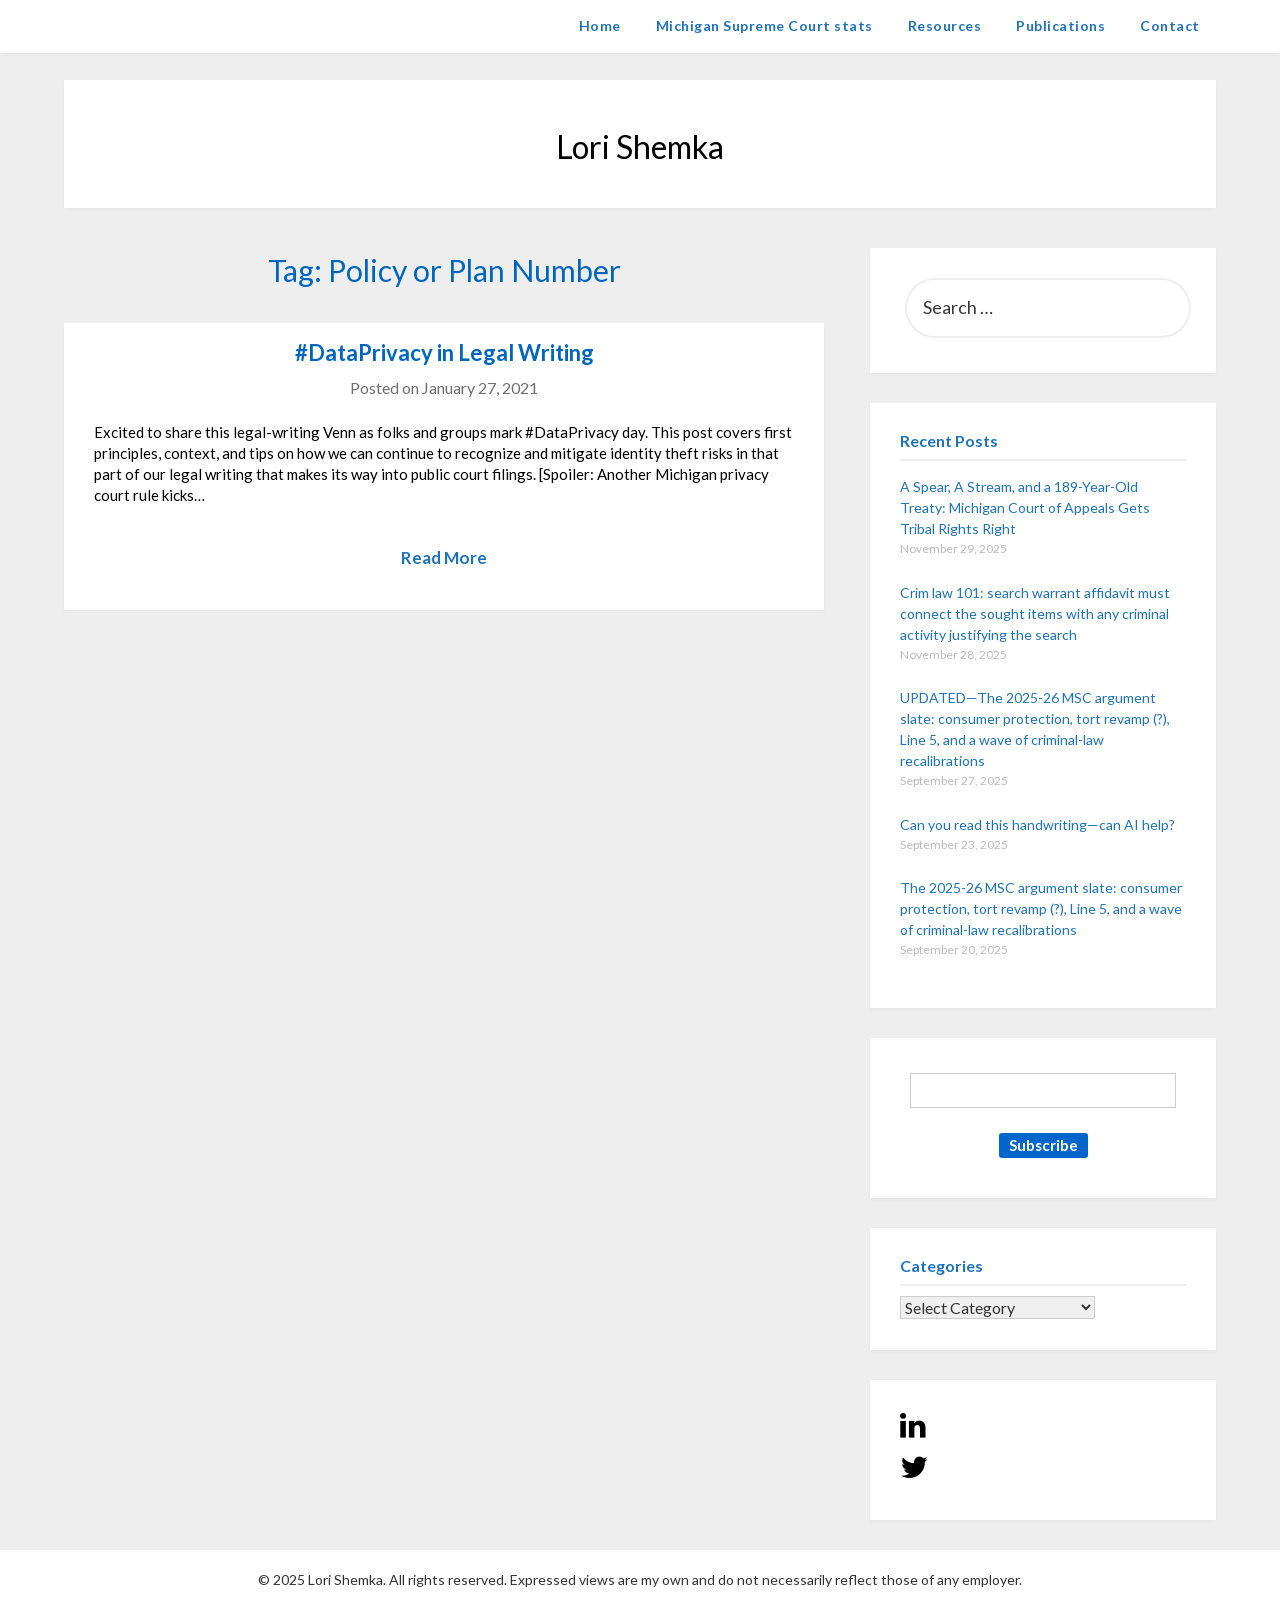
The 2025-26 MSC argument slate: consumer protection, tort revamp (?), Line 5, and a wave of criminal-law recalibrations (1041, 908)
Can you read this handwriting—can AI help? (1037, 824)
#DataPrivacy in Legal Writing (444, 352)
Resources (945, 25)
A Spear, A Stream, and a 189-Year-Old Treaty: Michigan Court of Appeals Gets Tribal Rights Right (1025, 507)
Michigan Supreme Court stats (764, 25)
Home (600, 25)
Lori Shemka (124, 25)
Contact (1170, 25)
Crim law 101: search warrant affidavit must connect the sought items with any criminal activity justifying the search (1035, 613)
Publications (1060, 25)
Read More (444, 557)
